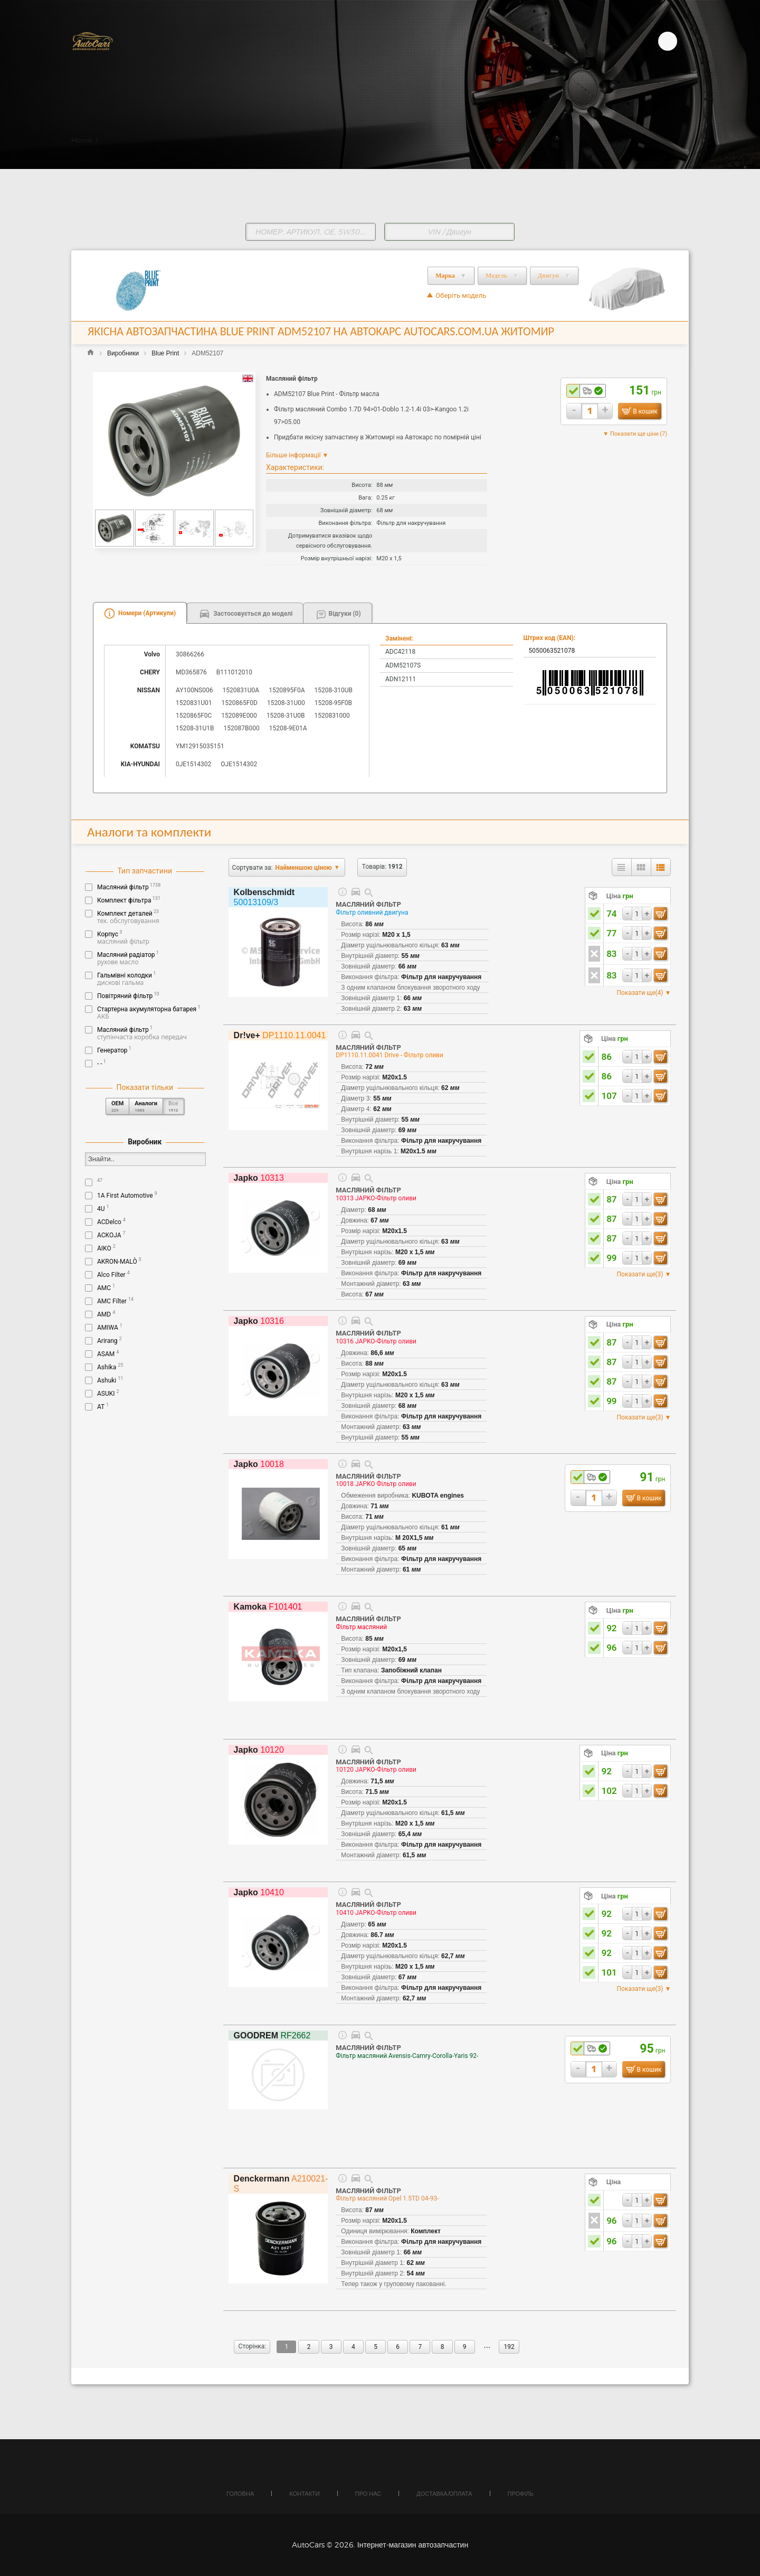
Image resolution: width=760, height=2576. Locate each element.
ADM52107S (403, 665)
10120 (259, 1749)
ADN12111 (400, 679)
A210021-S (281, 2183)
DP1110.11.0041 (280, 1035)
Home (81, 140)
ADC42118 (400, 651)
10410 (259, 1892)
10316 (259, 1321)
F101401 (268, 1606)
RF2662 (272, 2035)
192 (509, 2347)
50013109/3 (264, 897)
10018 (259, 1464)
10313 (259, 1177)
